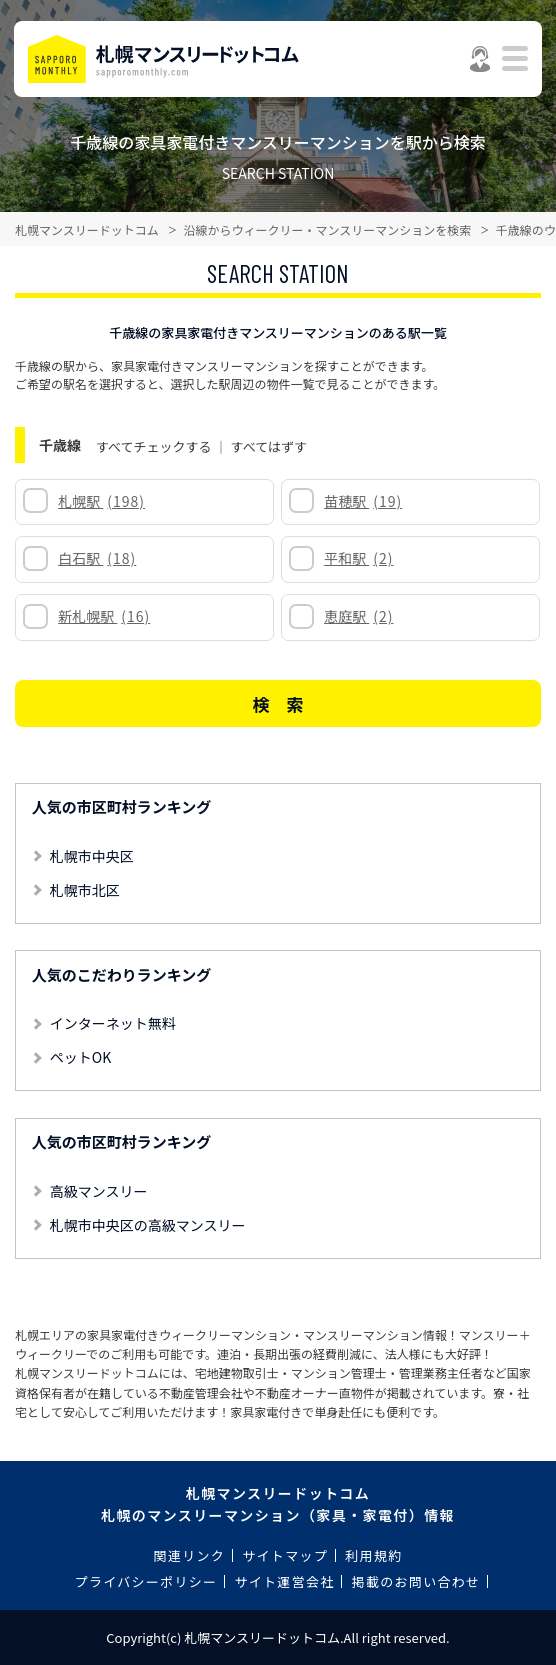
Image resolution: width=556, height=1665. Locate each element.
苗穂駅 (363, 501)
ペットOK (80, 1057)
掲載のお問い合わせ (416, 1581)
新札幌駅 (104, 616)
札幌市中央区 (92, 856)
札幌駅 (101, 501)
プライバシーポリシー (146, 1581)
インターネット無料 (113, 1023)
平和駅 (358, 558)
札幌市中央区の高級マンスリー (148, 1225)
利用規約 (373, 1555)
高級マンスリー (99, 1191)
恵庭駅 (358, 616)
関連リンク (190, 1555)
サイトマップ (285, 1555)
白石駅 (97, 558)
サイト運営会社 (284, 1581)
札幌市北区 (85, 890)
